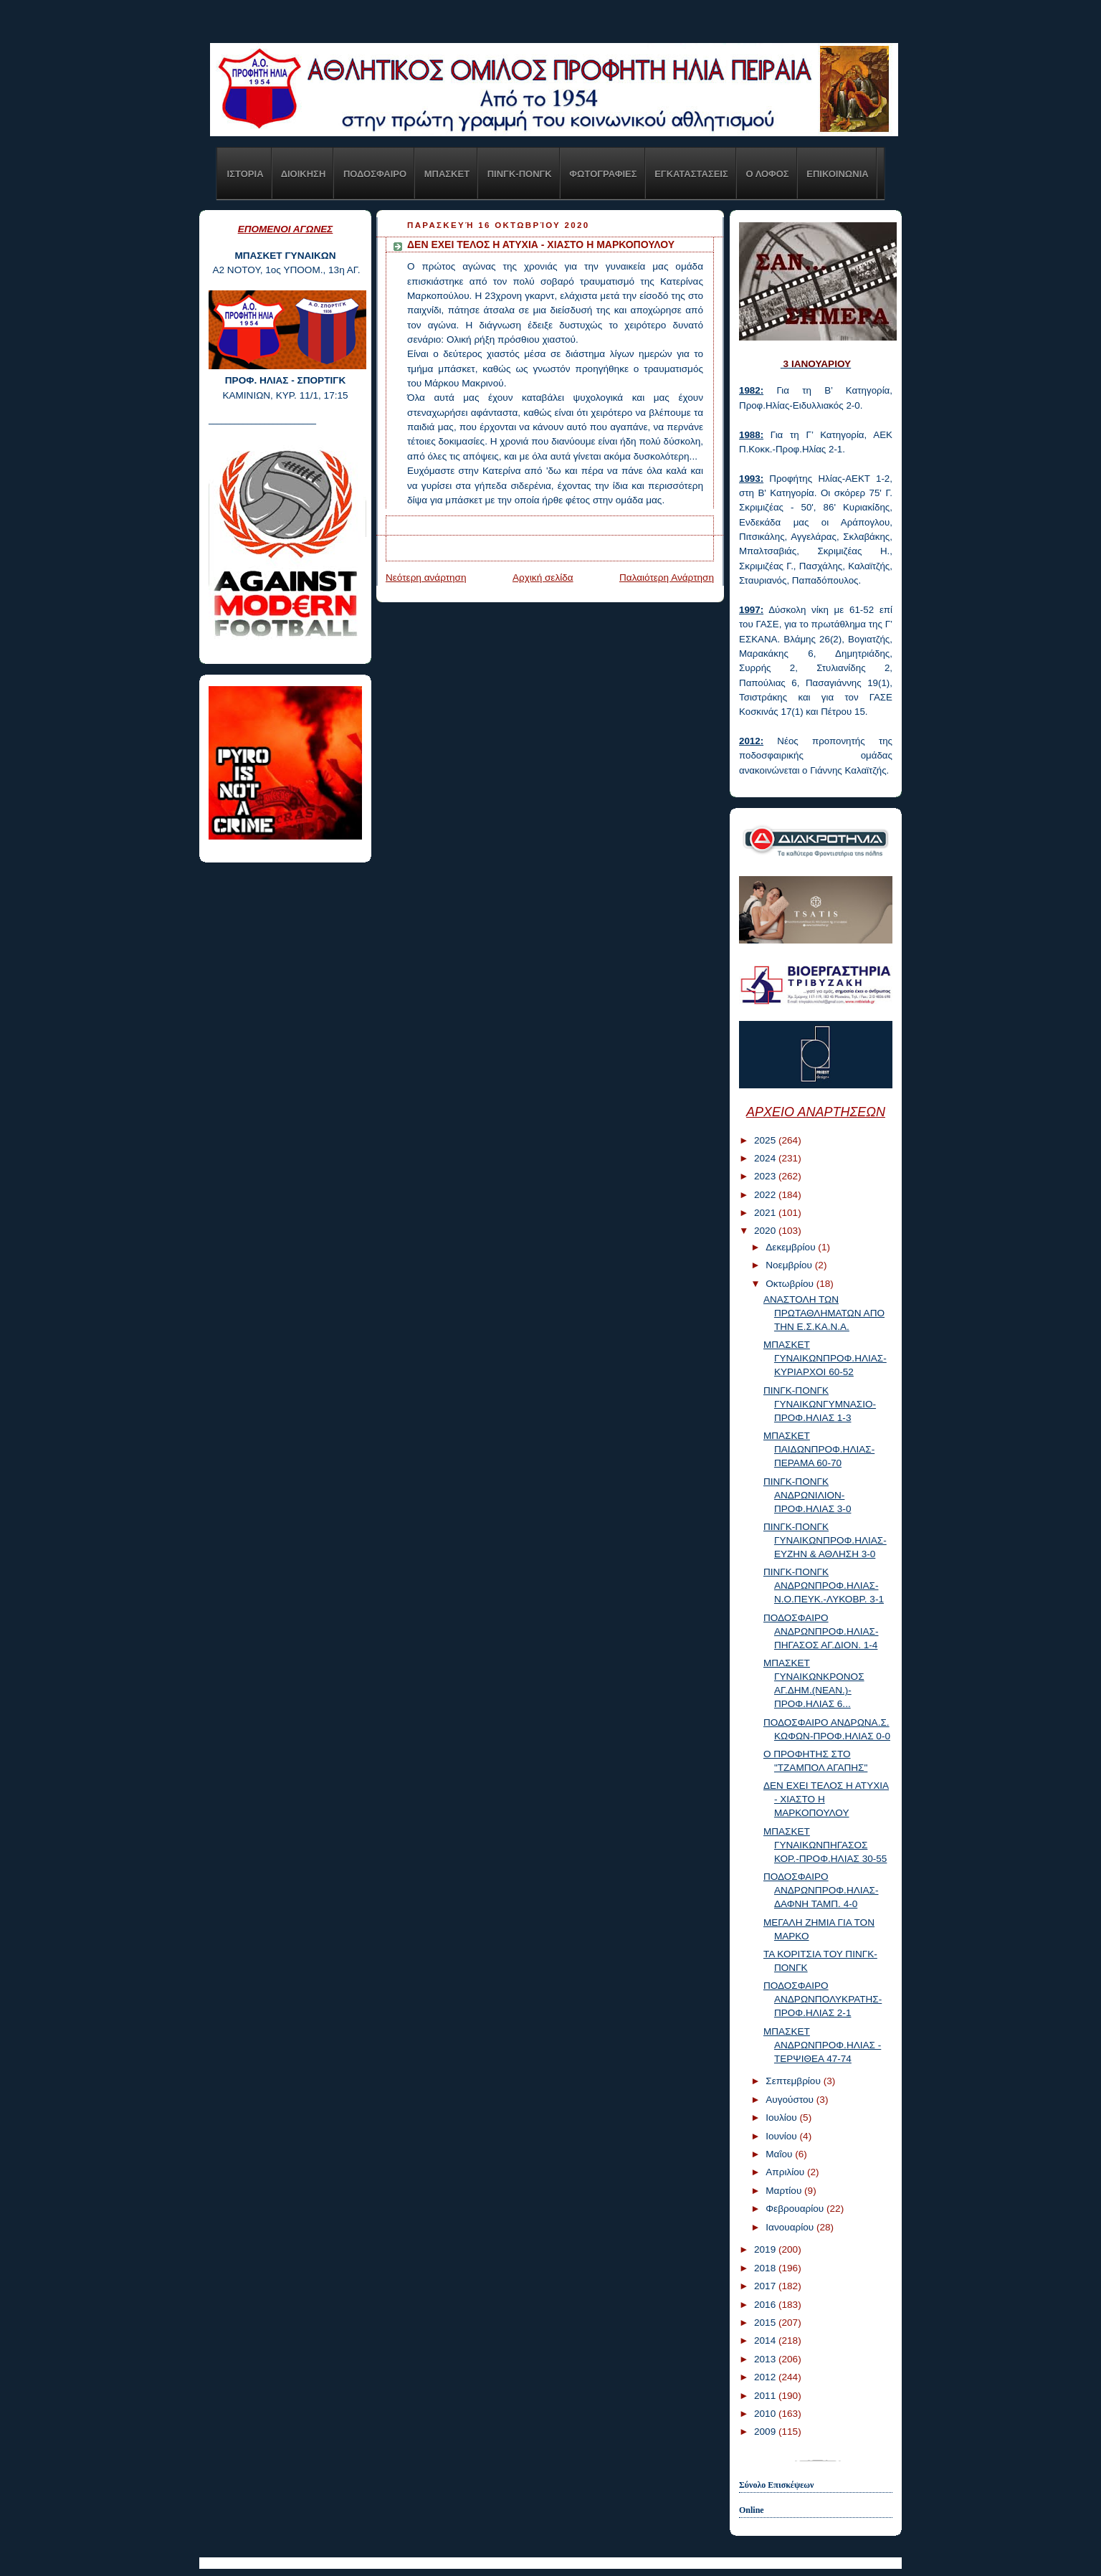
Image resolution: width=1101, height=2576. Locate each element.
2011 (766, 2395)
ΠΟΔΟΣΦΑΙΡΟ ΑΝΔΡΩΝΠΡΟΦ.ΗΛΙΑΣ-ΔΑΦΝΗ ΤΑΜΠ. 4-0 (821, 1890)
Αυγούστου (791, 2099)
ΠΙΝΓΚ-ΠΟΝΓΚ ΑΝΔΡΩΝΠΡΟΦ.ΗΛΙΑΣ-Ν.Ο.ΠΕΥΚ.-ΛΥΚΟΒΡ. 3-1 (823, 1586)
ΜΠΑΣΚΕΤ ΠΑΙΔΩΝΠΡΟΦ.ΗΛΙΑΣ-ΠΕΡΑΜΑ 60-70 (818, 1449)
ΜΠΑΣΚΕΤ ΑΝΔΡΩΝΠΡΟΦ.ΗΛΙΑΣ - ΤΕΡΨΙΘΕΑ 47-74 (822, 2045)
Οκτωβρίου (791, 1283)
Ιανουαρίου (791, 2227)
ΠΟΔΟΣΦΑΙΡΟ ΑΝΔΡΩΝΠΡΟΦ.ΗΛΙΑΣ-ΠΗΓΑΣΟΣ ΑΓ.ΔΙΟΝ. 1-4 (821, 1631)
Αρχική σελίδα (543, 577)
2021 (766, 1212)
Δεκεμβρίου (792, 1247)
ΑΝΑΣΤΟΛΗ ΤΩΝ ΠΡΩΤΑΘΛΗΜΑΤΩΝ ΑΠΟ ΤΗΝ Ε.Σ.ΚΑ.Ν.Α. (824, 1313)
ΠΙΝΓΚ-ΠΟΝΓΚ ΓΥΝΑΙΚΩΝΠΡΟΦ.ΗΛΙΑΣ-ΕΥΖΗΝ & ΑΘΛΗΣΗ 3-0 (825, 1540)
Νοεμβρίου (790, 1265)
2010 (766, 2413)
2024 (766, 1158)
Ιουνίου (782, 2136)
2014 (766, 2340)
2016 (766, 2304)
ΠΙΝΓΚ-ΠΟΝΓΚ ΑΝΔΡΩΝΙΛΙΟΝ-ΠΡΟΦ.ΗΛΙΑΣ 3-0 (807, 1495)
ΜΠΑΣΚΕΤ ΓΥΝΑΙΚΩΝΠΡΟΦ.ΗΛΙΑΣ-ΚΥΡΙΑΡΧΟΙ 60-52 (825, 1358)
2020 (766, 1230)
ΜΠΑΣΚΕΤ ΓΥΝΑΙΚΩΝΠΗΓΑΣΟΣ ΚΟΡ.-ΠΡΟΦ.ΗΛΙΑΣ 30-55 (825, 1845)
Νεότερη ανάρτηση (426, 577)
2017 (766, 2286)
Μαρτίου (785, 2190)
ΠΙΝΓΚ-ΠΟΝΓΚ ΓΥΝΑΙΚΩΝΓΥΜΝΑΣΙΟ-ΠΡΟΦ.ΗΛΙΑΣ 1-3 (819, 1404)
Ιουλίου (782, 2117)
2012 (766, 2377)
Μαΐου (780, 2154)
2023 (766, 1176)
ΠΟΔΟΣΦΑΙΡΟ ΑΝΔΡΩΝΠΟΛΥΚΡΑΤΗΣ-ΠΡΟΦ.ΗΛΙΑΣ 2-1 (822, 1999)
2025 (766, 1140)
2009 (766, 2431)
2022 (766, 1194)
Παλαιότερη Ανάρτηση (666, 577)
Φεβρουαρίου (796, 2208)
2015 (766, 2322)
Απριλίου (786, 2172)
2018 (766, 2268)
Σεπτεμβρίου (794, 2081)
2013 (766, 2359)
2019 (766, 2249)
